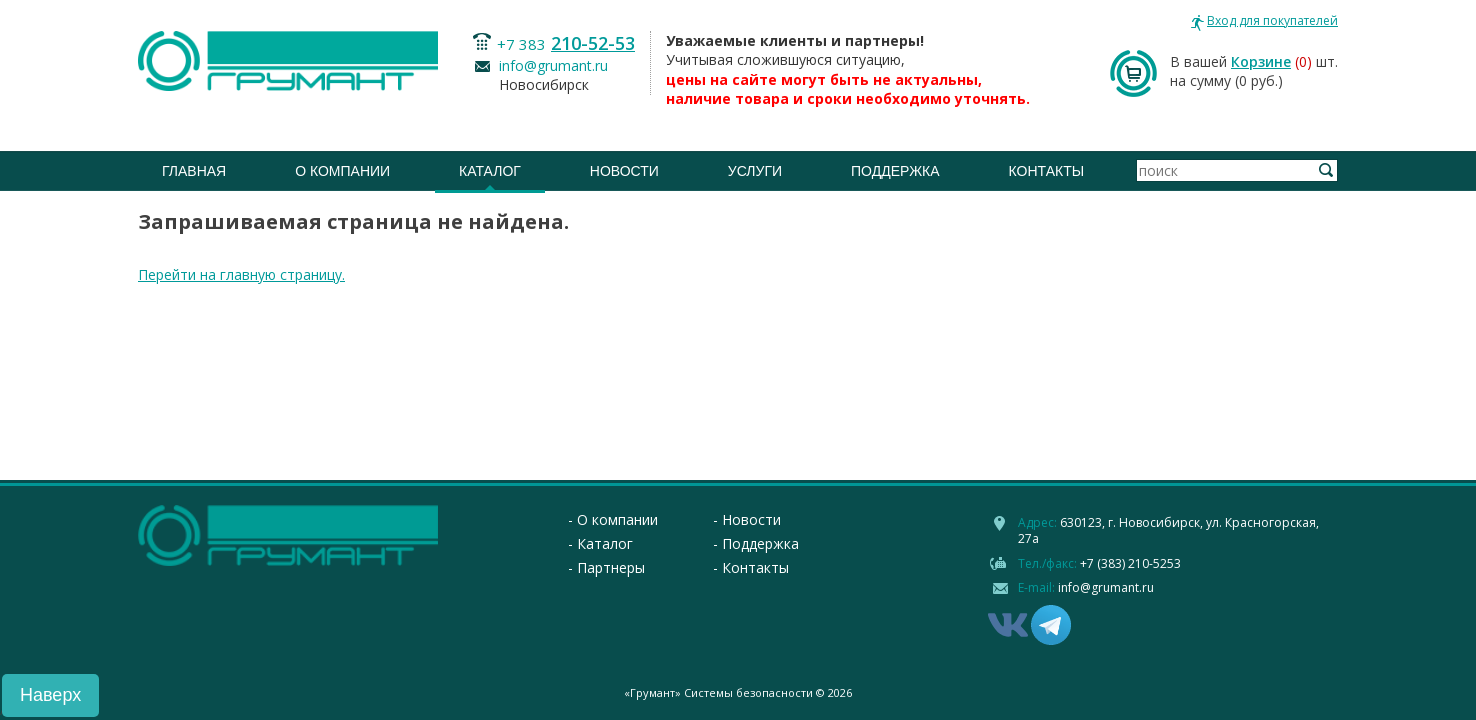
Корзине (1261, 61)
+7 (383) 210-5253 (1130, 563)
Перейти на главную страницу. (241, 274)
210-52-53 (593, 43)
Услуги (755, 171)
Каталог (490, 171)
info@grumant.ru (553, 65)
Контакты (1047, 171)
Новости (624, 171)
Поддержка (895, 171)
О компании (342, 171)
